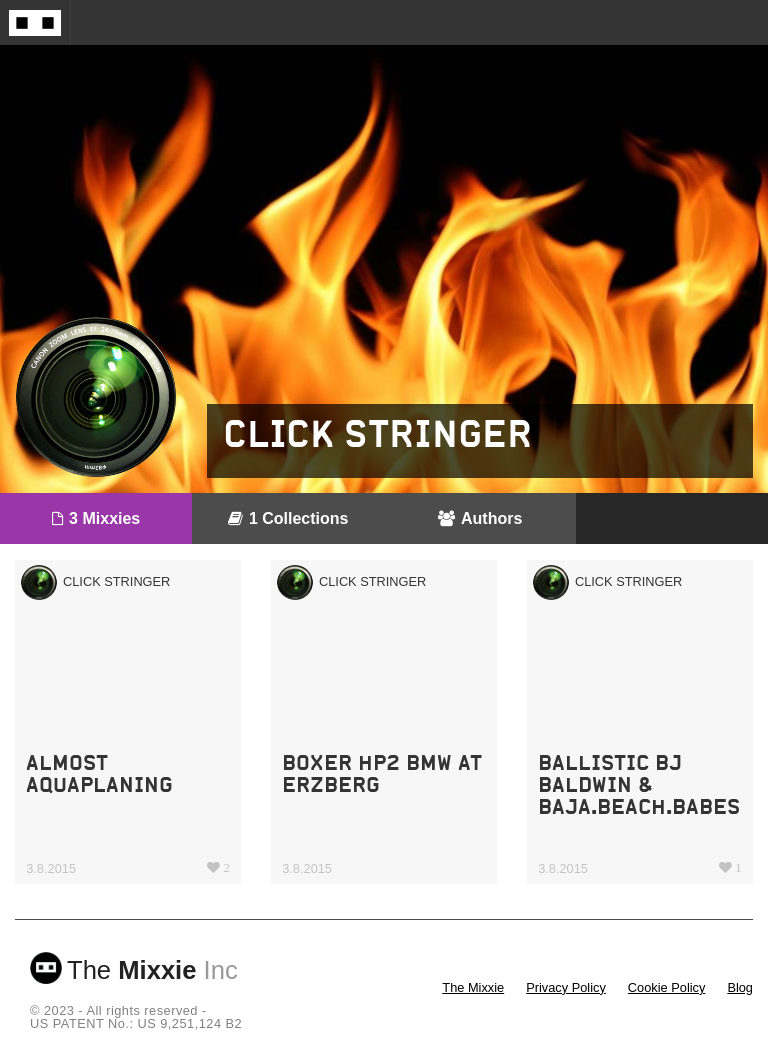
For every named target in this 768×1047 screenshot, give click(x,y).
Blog (740, 987)
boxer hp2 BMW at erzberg (382, 773)
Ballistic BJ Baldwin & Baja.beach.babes (639, 785)
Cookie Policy (667, 987)
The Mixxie (473, 987)
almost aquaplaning (99, 773)
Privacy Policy (566, 987)
